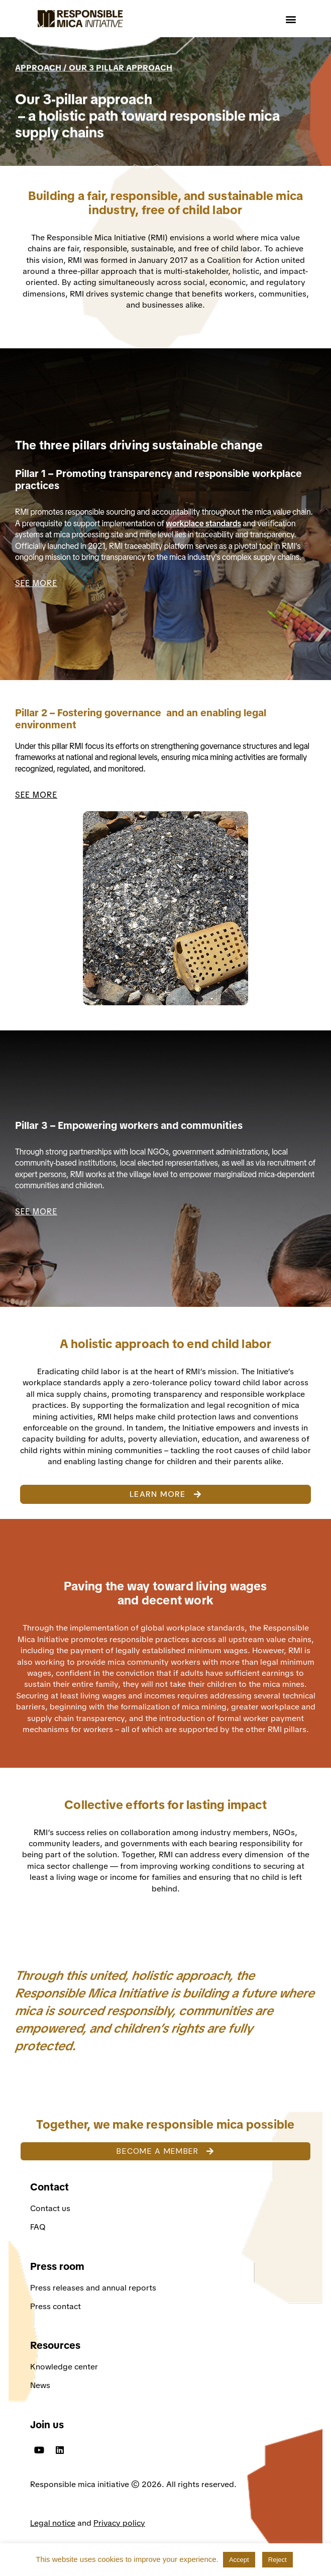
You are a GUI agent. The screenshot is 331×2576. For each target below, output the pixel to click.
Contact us (51, 2208)
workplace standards (203, 523)
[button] (290, 19)
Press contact (55, 2306)
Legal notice (52, 2523)
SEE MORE (36, 583)
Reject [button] (277, 2559)
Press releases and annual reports (93, 2287)
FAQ (38, 2227)
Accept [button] (239, 2559)
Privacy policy (119, 2523)
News (40, 2385)
